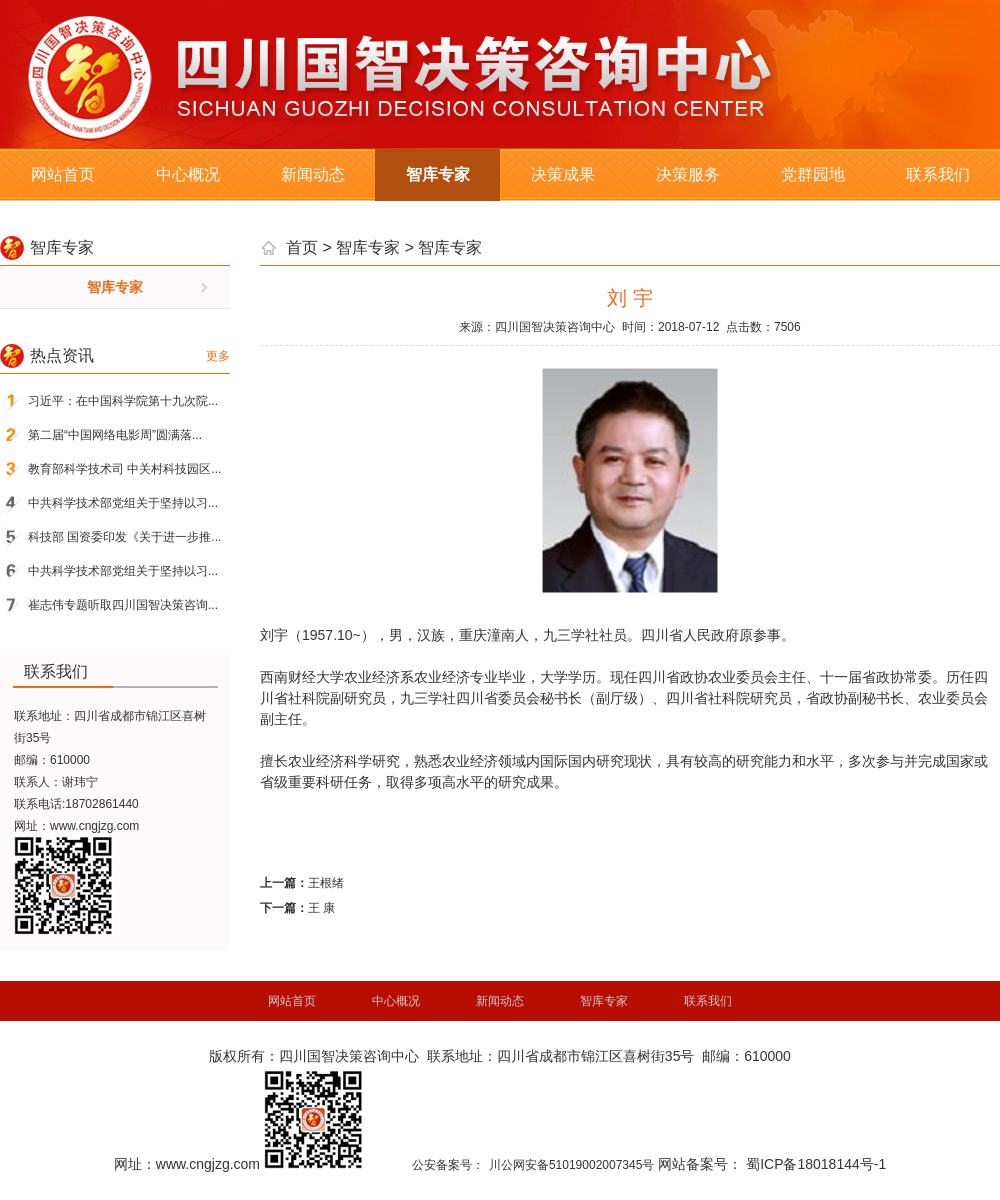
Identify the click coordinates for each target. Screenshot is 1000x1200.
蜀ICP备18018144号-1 (816, 1164)
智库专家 (438, 174)
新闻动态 (313, 174)
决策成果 (563, 174)
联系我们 (938, 174)
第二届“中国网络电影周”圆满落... (115, 435)
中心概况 (188, 174)
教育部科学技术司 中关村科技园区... (124, 469)
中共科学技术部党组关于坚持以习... (123, 503)
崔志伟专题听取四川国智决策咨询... (123, 605)
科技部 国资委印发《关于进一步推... (124, 537)
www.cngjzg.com (94, 826)
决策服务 (688, 174)
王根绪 (326, 883)
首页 (302, 247)
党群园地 (813, 174)
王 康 (321, 908)
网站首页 (63, 174)
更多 (218, 356)
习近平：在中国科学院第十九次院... (123, 401)
